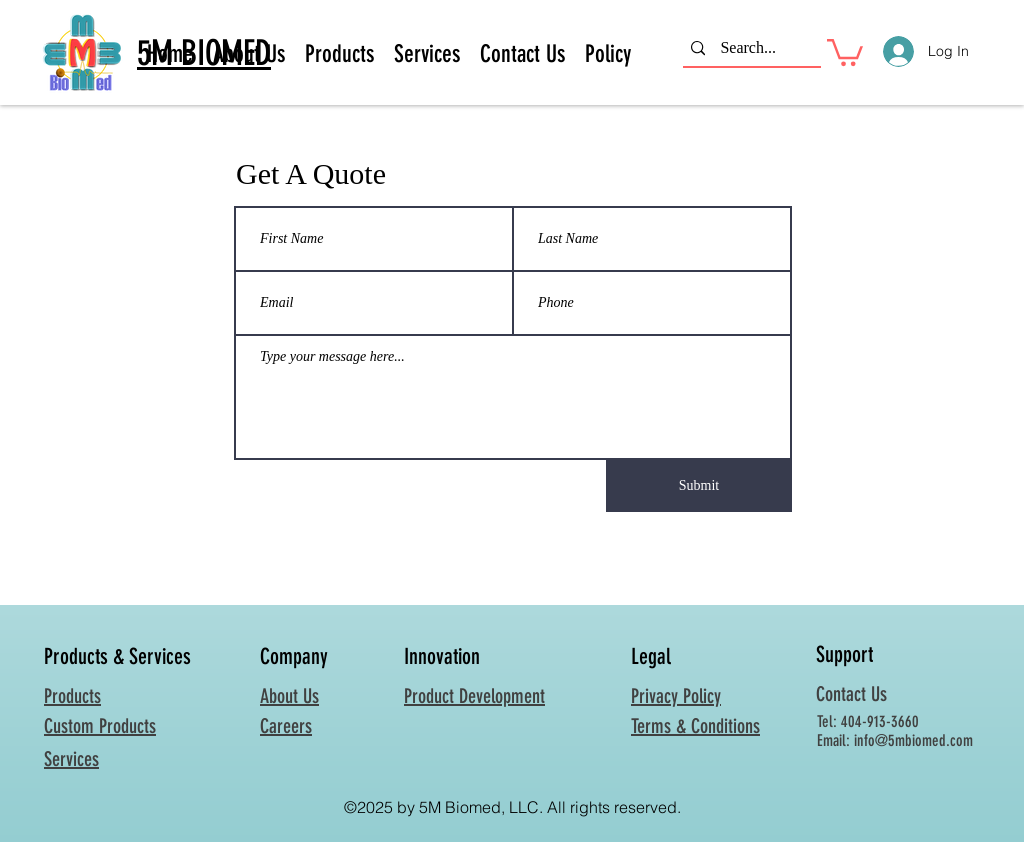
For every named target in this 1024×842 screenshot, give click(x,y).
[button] (845, 51)
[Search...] (748, 48)
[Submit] (699, 486)
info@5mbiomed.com (913, 740)
